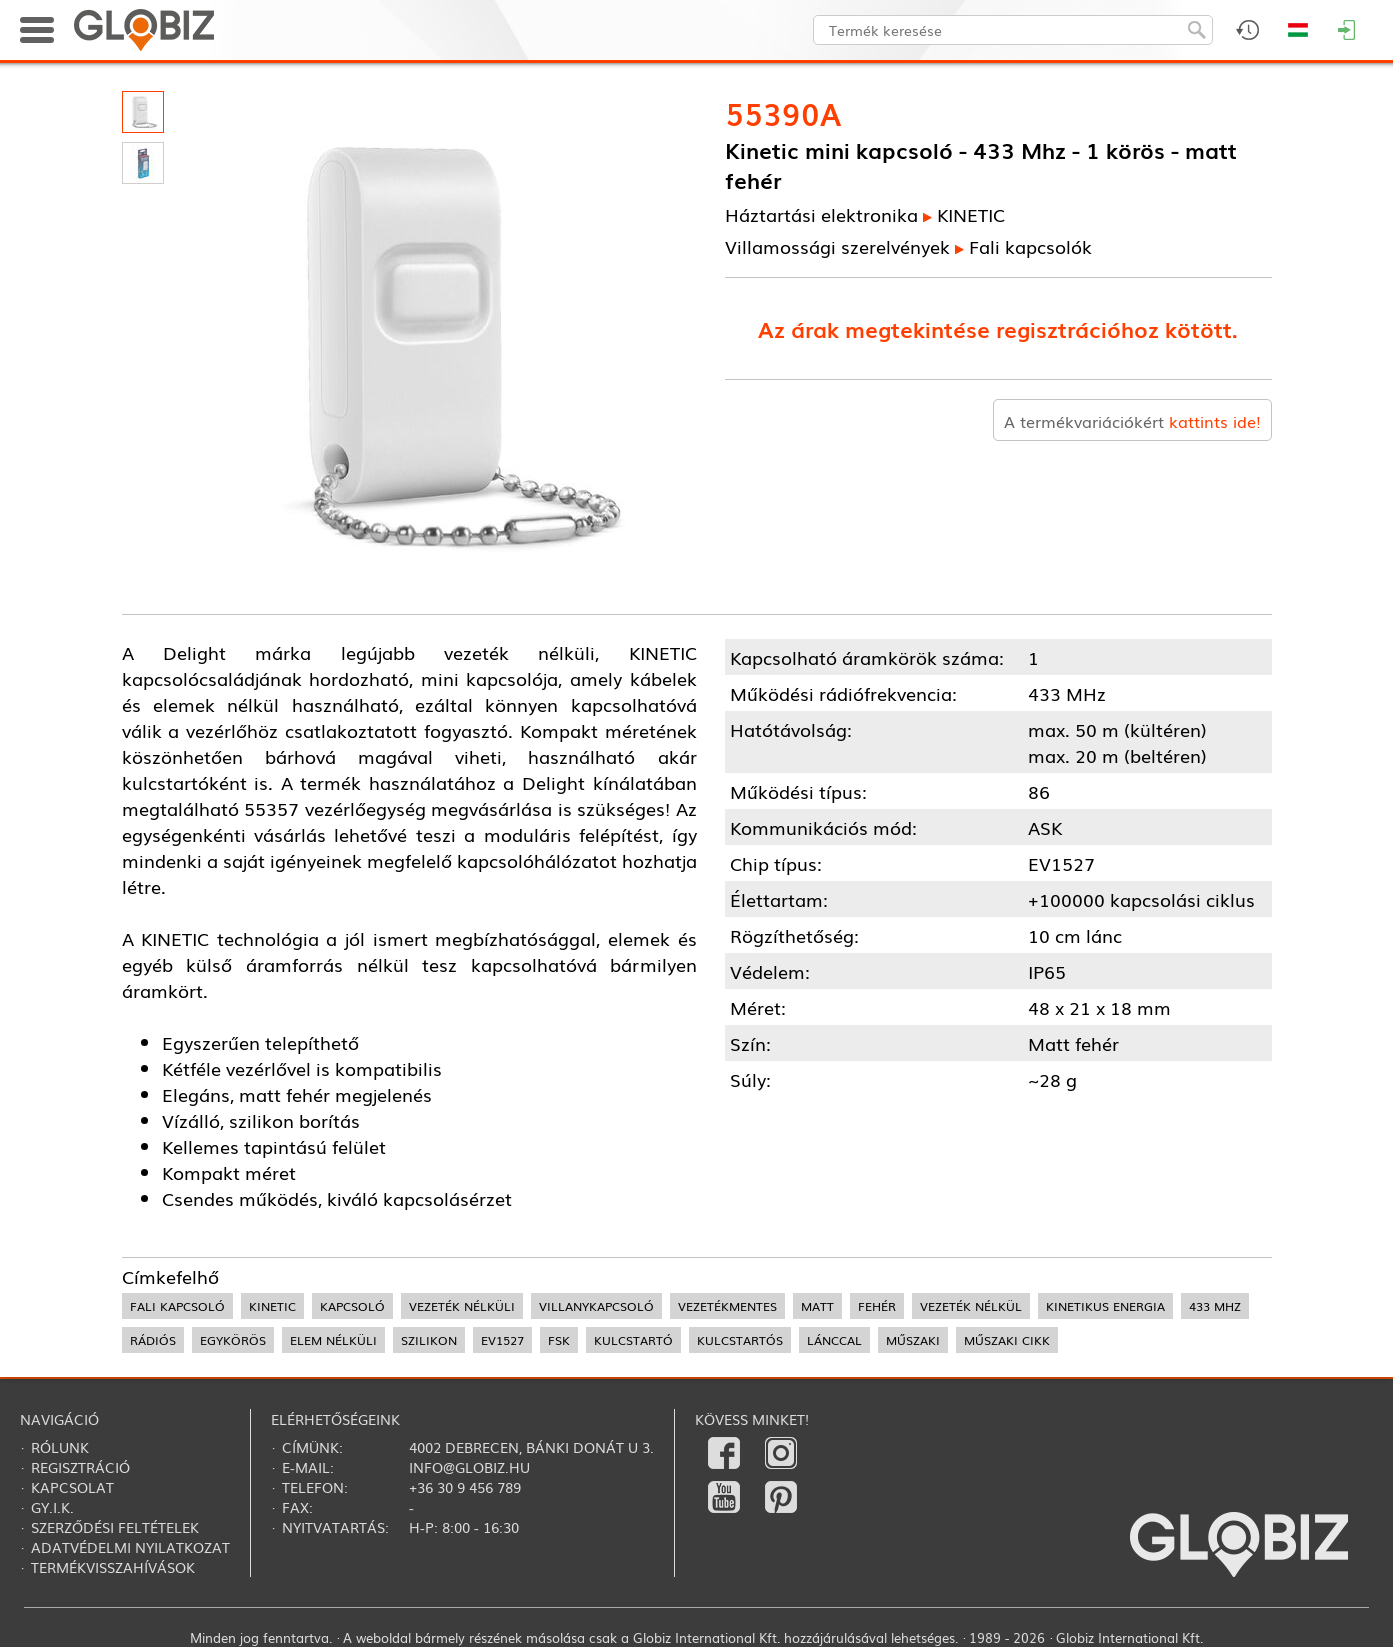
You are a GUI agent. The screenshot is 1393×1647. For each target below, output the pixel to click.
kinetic (272, 1306)
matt (817, 1306)
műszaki (913, 1340)
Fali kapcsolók (1030, 246)
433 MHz (1215, 1306)
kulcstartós (740, 1340)
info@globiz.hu (469, 1467)
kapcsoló (352, 1306)
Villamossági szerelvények (837, 246)
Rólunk (60, 1447)
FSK (559, 1340)
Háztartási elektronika (821, 214)
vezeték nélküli (462, 1306)
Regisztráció (80, 1467)
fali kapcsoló (177, 1306)
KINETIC (971, 214)
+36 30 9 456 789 (465, 1487)
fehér (877, 1306)
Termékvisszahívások (113, 1567)
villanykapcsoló (596, 1306)
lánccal (834, 1340)
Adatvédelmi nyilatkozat (130, 1547)
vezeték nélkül (971, 1306)
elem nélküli (333, 1340)
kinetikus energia (1105, 1306)
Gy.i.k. (52, 1507)
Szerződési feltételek (115, 1527)
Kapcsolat (72, 1487)
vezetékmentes (727, 1306)
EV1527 (502, 1340)
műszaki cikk (1007, 1340)
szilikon (429, 1340)
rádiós (153, 1340)
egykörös (233, 1340)
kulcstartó (633, 1340)
